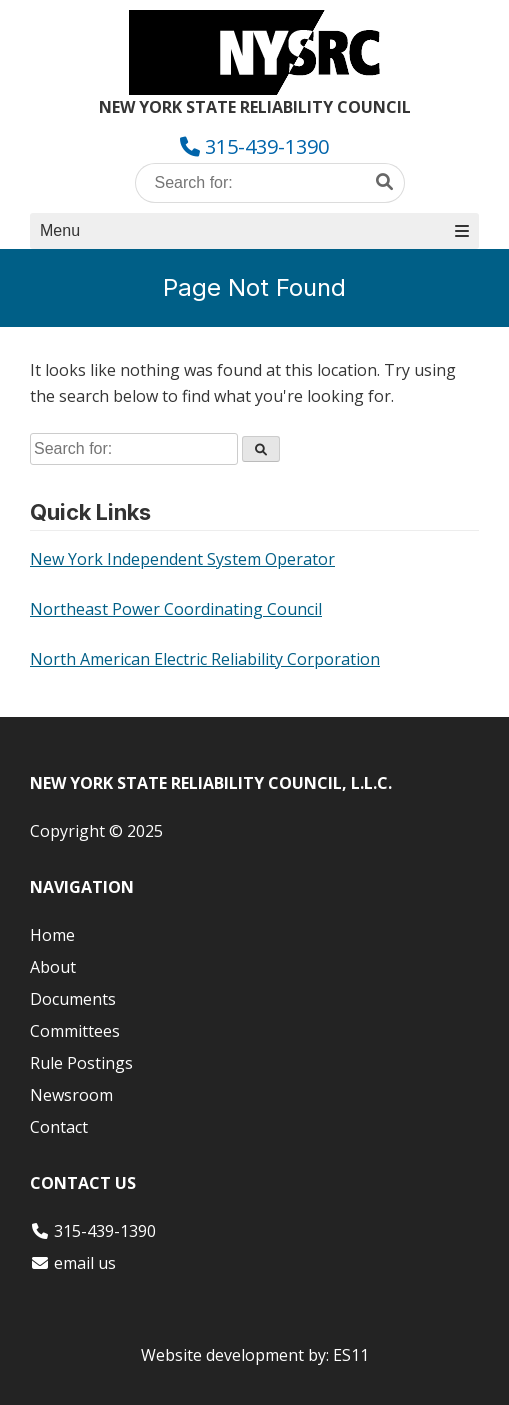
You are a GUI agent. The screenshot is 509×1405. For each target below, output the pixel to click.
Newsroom (71, 1095)
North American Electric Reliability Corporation (205, 659)
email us (85, 1263)
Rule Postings (81, 1063)
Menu (254, 230)
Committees (75, 1031)
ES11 (351, 1355)
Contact (59, 1127)
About (53, 967)
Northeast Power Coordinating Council (176, 609)
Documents (73, 999)
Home (52, 935)
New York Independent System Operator (182, 559)
